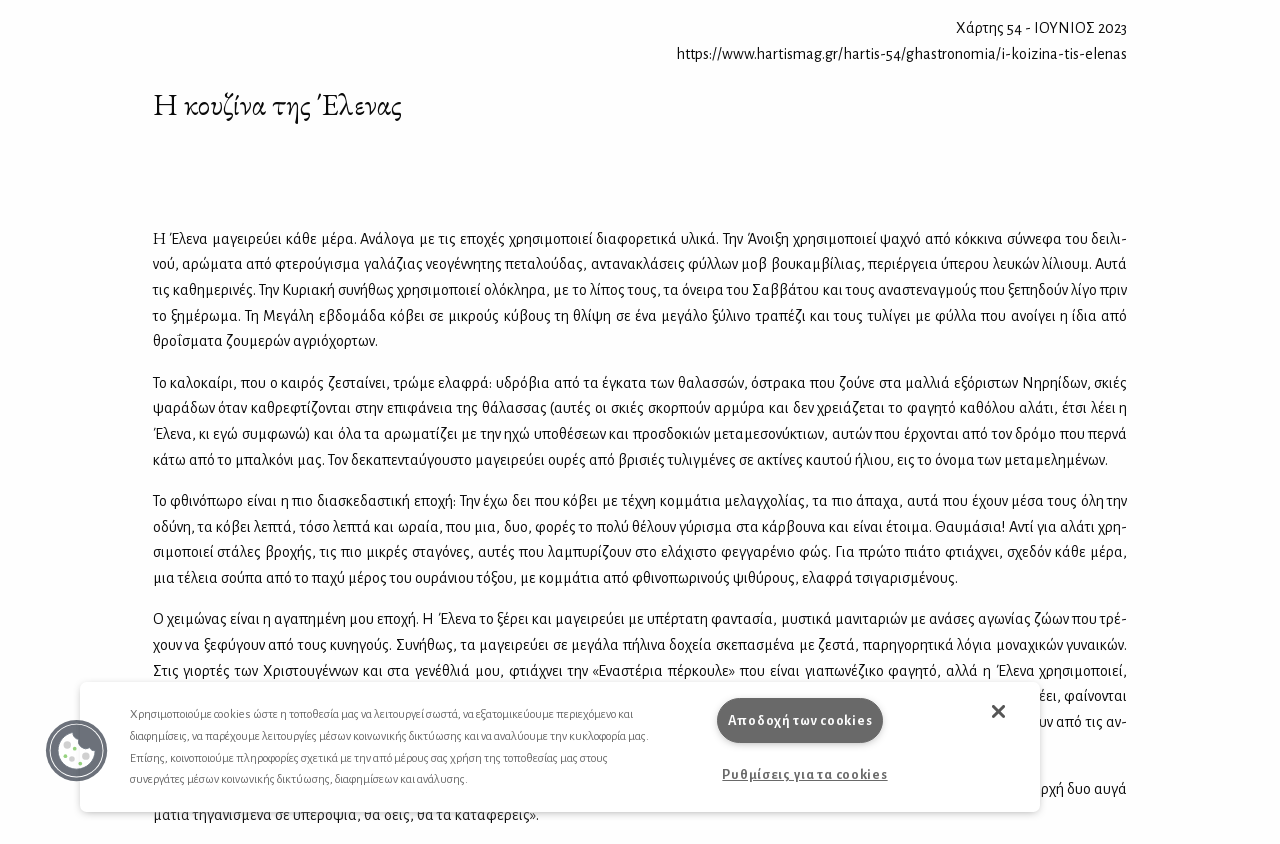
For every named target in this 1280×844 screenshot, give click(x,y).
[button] (77, 751)
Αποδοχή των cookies (800, 720)
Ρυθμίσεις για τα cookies (804, 774)
